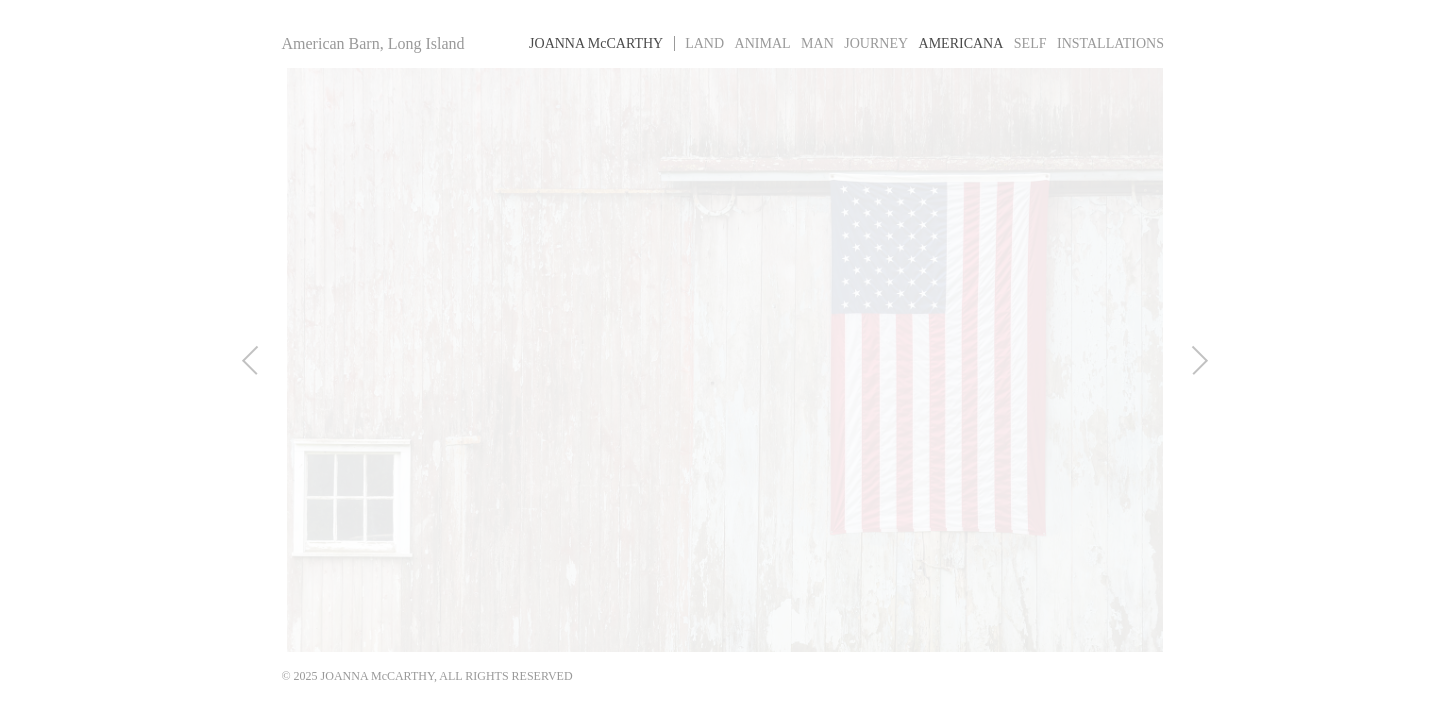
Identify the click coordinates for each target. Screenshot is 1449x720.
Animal (763, 43)
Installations (1110, 43)
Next (1214, 360)
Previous (236, 360)
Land (704, 43)
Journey (876, 43)
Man (817, 43)
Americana (961, 43)
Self (1030, 43)
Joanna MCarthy (596, 43)
